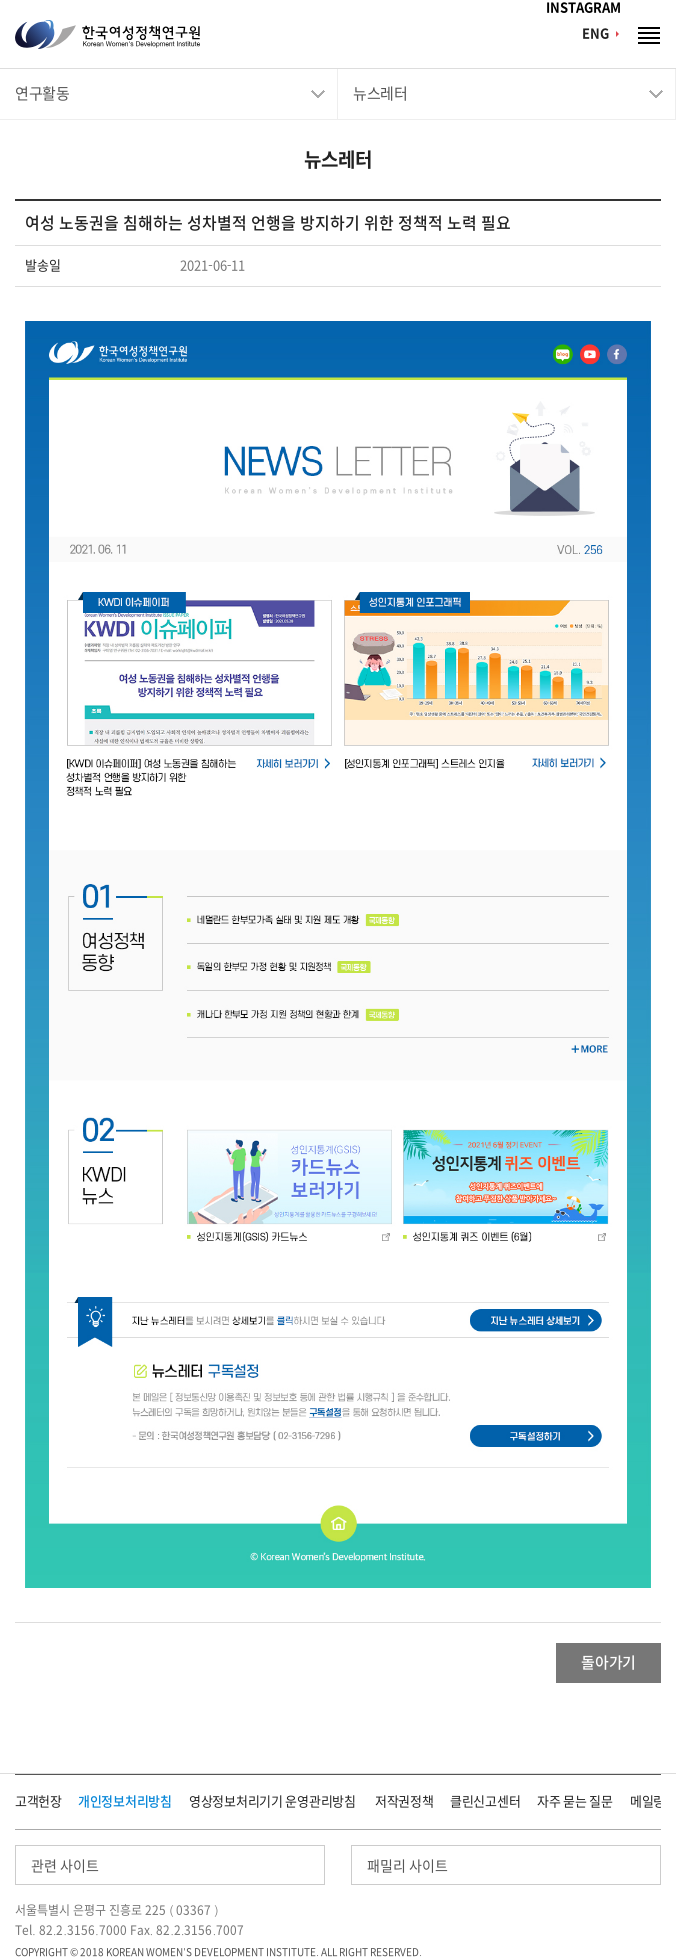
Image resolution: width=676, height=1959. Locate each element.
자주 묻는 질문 (575, 1801)
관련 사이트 (65, 1866)
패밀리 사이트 (407, 1866)
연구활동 (42, 93)
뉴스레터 (380, 93)
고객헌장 (38, 1801)
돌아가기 (608, 1662)
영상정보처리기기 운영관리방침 (272, 1801)
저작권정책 (404, 1801)
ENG (595, 33)
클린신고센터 (485, 1801)
